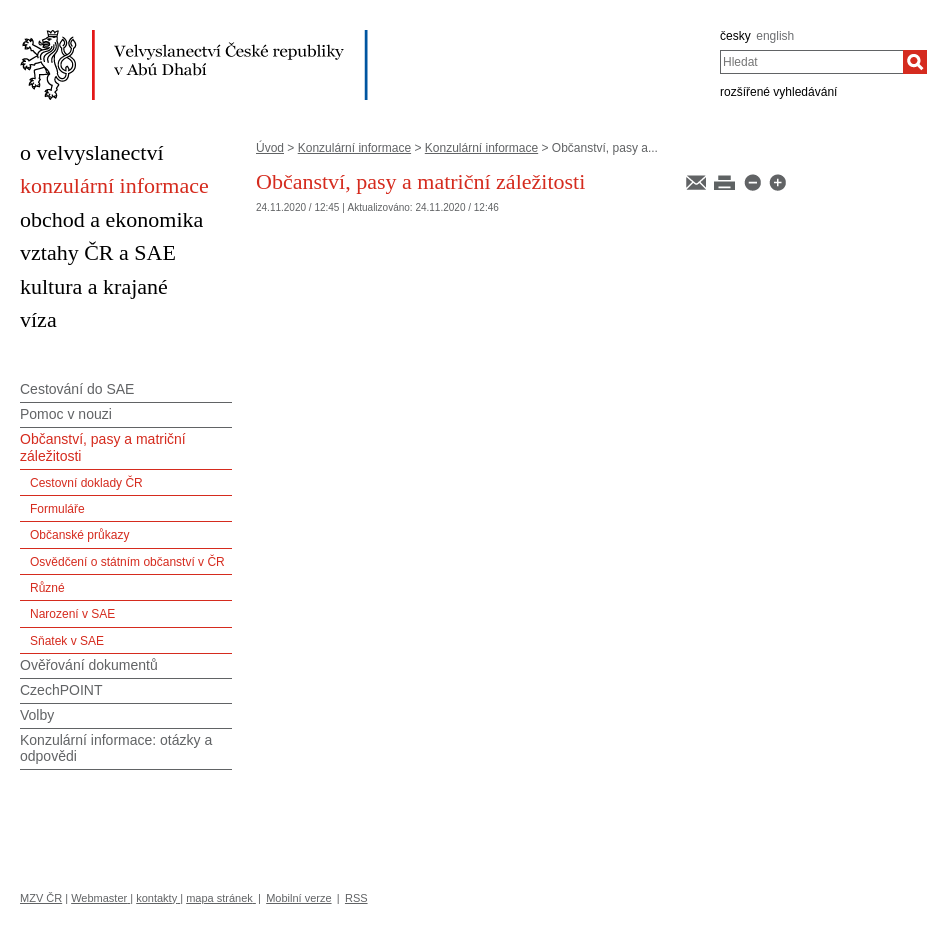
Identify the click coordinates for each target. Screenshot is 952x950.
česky (735, 36)
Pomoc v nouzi (66, 414)
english (775, 36)
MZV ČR (41, 898)
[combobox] (811, 62)
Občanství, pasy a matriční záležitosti (103, 447)
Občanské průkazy (79, 535)
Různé (47, 588)
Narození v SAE (72, 614)
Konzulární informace (354, 148)
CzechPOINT (61, 690)
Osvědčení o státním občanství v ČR (127, 562)
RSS (356, 898)
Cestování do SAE (77, 389)
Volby (37, 715)
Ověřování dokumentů (89, 665)
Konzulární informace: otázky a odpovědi (116, 748)
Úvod (270, 148)
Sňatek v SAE (67, 641)
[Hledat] (915, 62)
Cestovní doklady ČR (86, 483)
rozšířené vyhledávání (778, 92)
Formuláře (57, 509)
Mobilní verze (298, 898)
